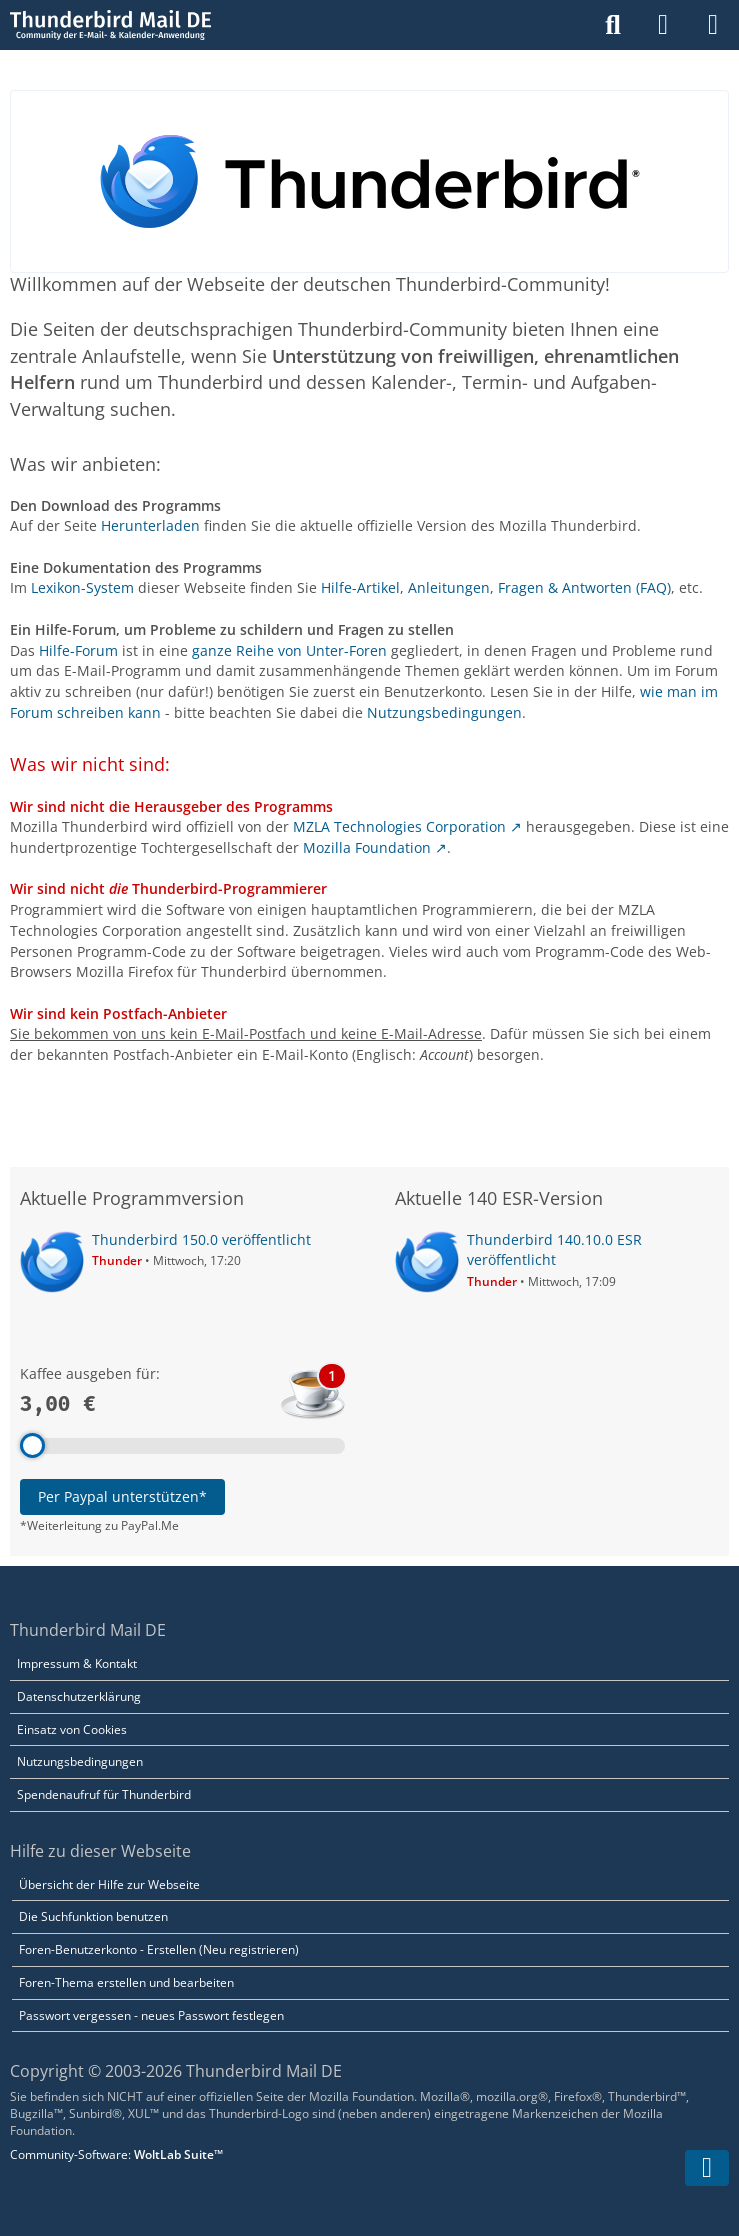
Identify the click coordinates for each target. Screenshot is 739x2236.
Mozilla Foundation (367, 847)
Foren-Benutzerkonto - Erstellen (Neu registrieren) (159, 1949)
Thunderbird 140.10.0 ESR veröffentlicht (554, 1250)
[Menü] (713, 25)
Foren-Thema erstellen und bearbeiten (126, 1982)
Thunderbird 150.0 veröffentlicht (201, 1239)
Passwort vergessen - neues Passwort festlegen (151, 2015)
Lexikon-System (82, 587)
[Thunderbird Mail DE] (110, 25)
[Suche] (613, 25)
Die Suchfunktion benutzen (93, 1916)
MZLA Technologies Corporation (399, 826)
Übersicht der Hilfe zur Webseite (109, 1884)
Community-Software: (116, 2154)
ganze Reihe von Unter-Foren (289, 650)
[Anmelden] (663, 25)
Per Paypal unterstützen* (122, 1496)
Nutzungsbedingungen (444, 712)
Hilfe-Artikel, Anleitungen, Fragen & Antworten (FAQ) (496, 587)
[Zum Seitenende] (707, 2168)
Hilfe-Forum (78, 650)
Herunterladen (150, 525)
